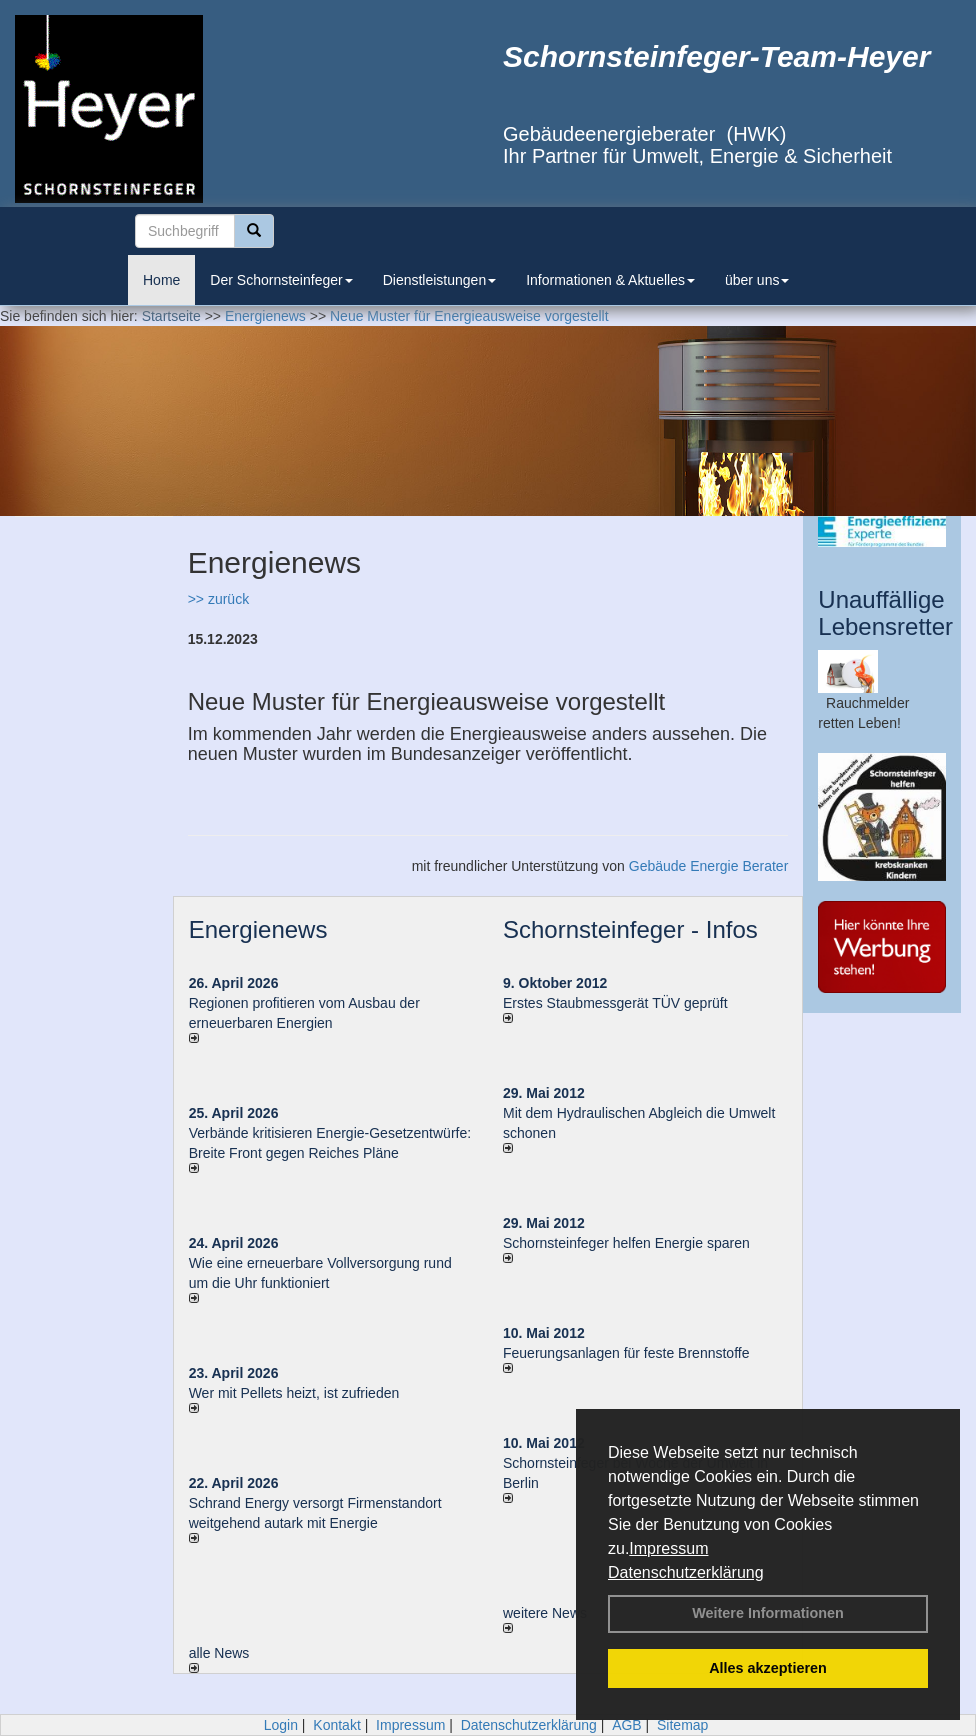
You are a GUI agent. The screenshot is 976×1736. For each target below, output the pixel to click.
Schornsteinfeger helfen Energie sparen (626, 1243)
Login (281, 1725)
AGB (627, 1725)
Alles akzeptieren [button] (768, 1668)
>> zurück (218, 599)
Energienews (258, 929)
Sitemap (682, 1725)
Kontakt (336, 1725)
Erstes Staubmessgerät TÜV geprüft (615, 1003)
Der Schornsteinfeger (281, 280)
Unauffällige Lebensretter (885, 612)
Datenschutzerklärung (686, 1572)
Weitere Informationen (768, 1613)
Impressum (668, 1548)
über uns (757, 280)
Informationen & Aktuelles (610, 280)
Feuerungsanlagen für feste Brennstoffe (626, 1353)
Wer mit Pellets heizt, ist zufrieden (294, 1393)
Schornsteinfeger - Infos (630, 929)
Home (161, 280)
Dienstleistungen (440, 280)
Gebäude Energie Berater (709, 866)
